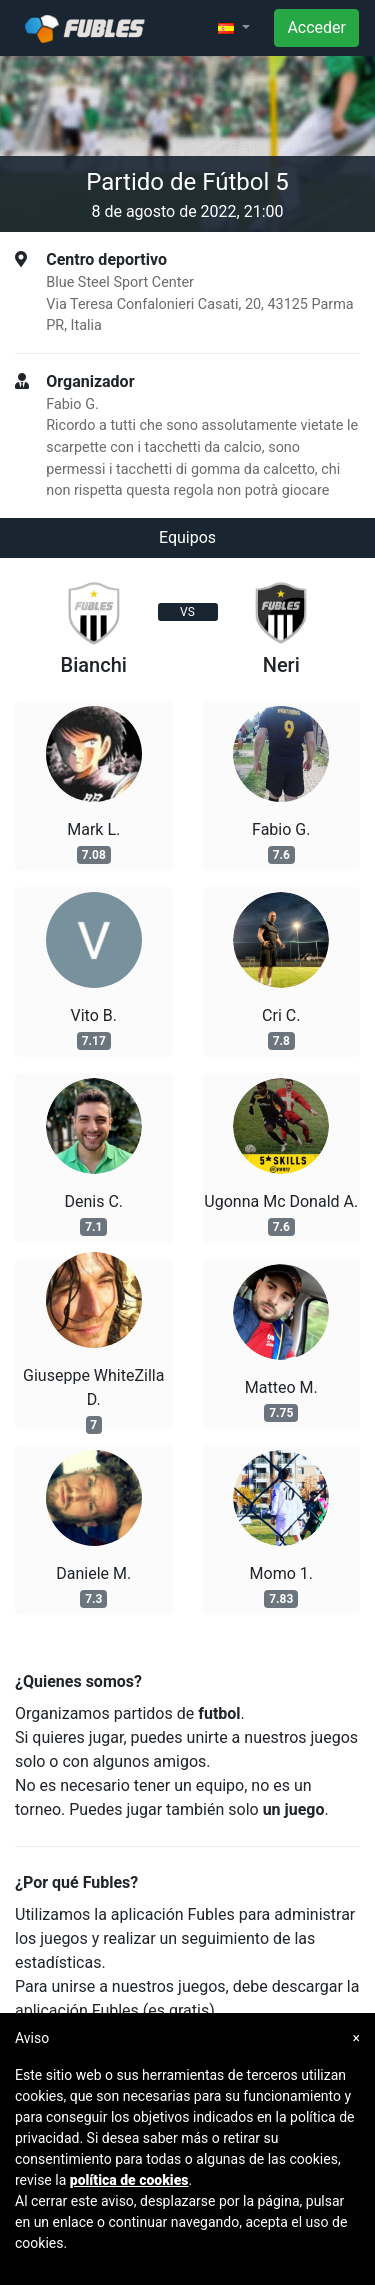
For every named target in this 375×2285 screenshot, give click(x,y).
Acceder (316, 27)
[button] (234, 28)
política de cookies (129, 2180)
